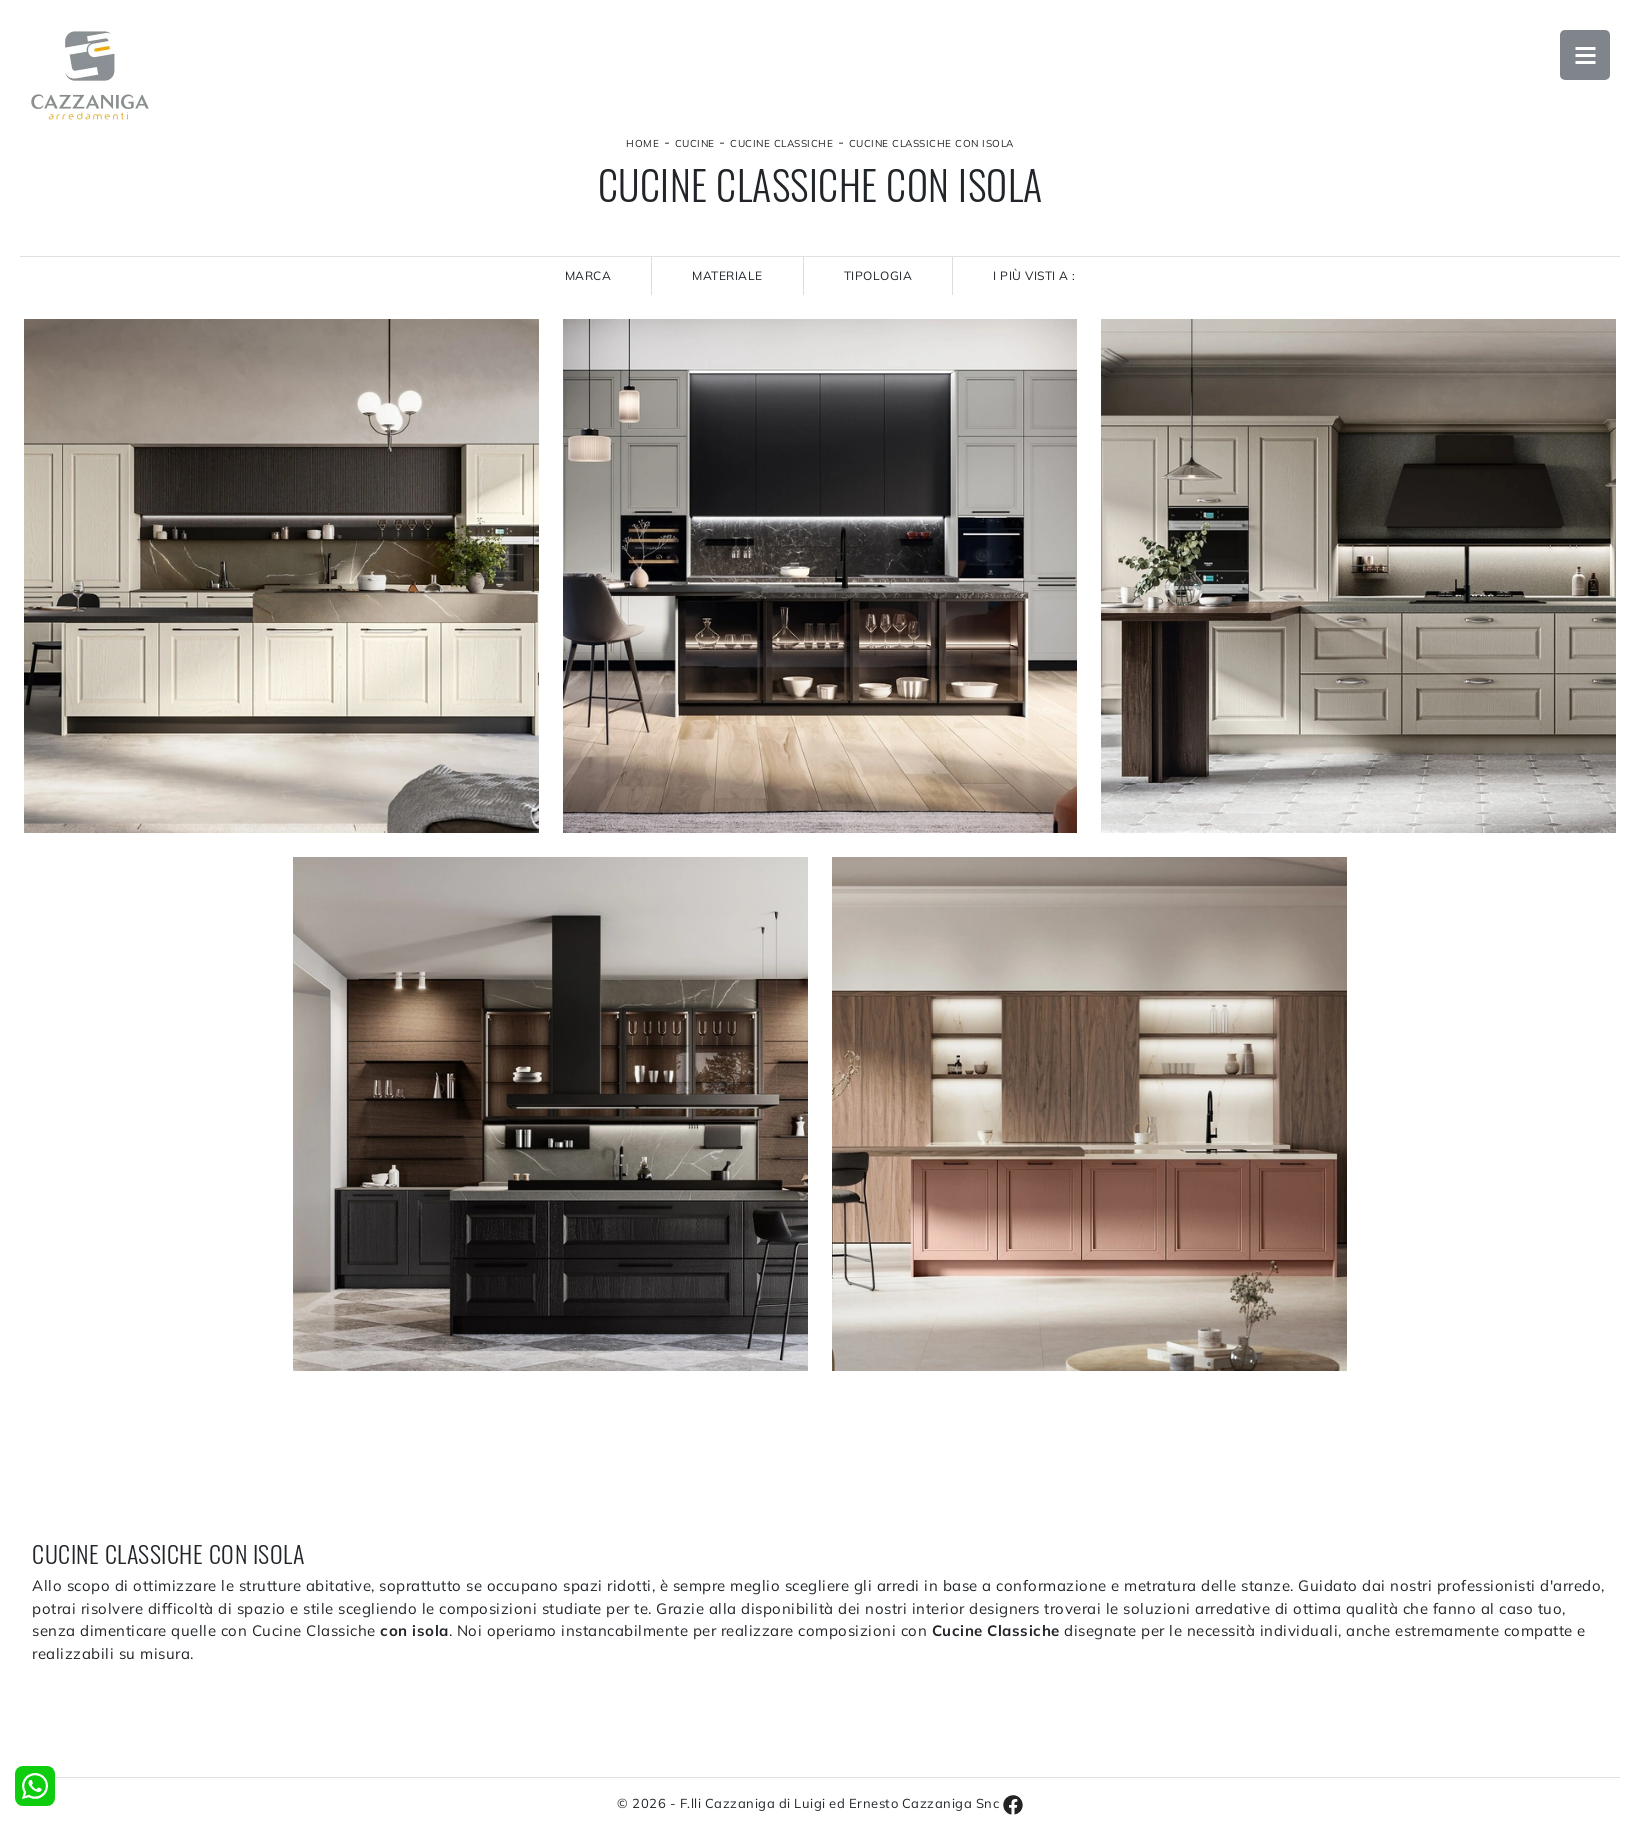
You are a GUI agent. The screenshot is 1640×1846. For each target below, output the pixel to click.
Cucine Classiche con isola (931, 143)
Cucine (695, 143)
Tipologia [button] (878, 275)
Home (642, 143)
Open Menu (1585, 55)
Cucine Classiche (781, 143)
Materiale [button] (727, 275)
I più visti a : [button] (1034, 275)
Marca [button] (588, 275)
